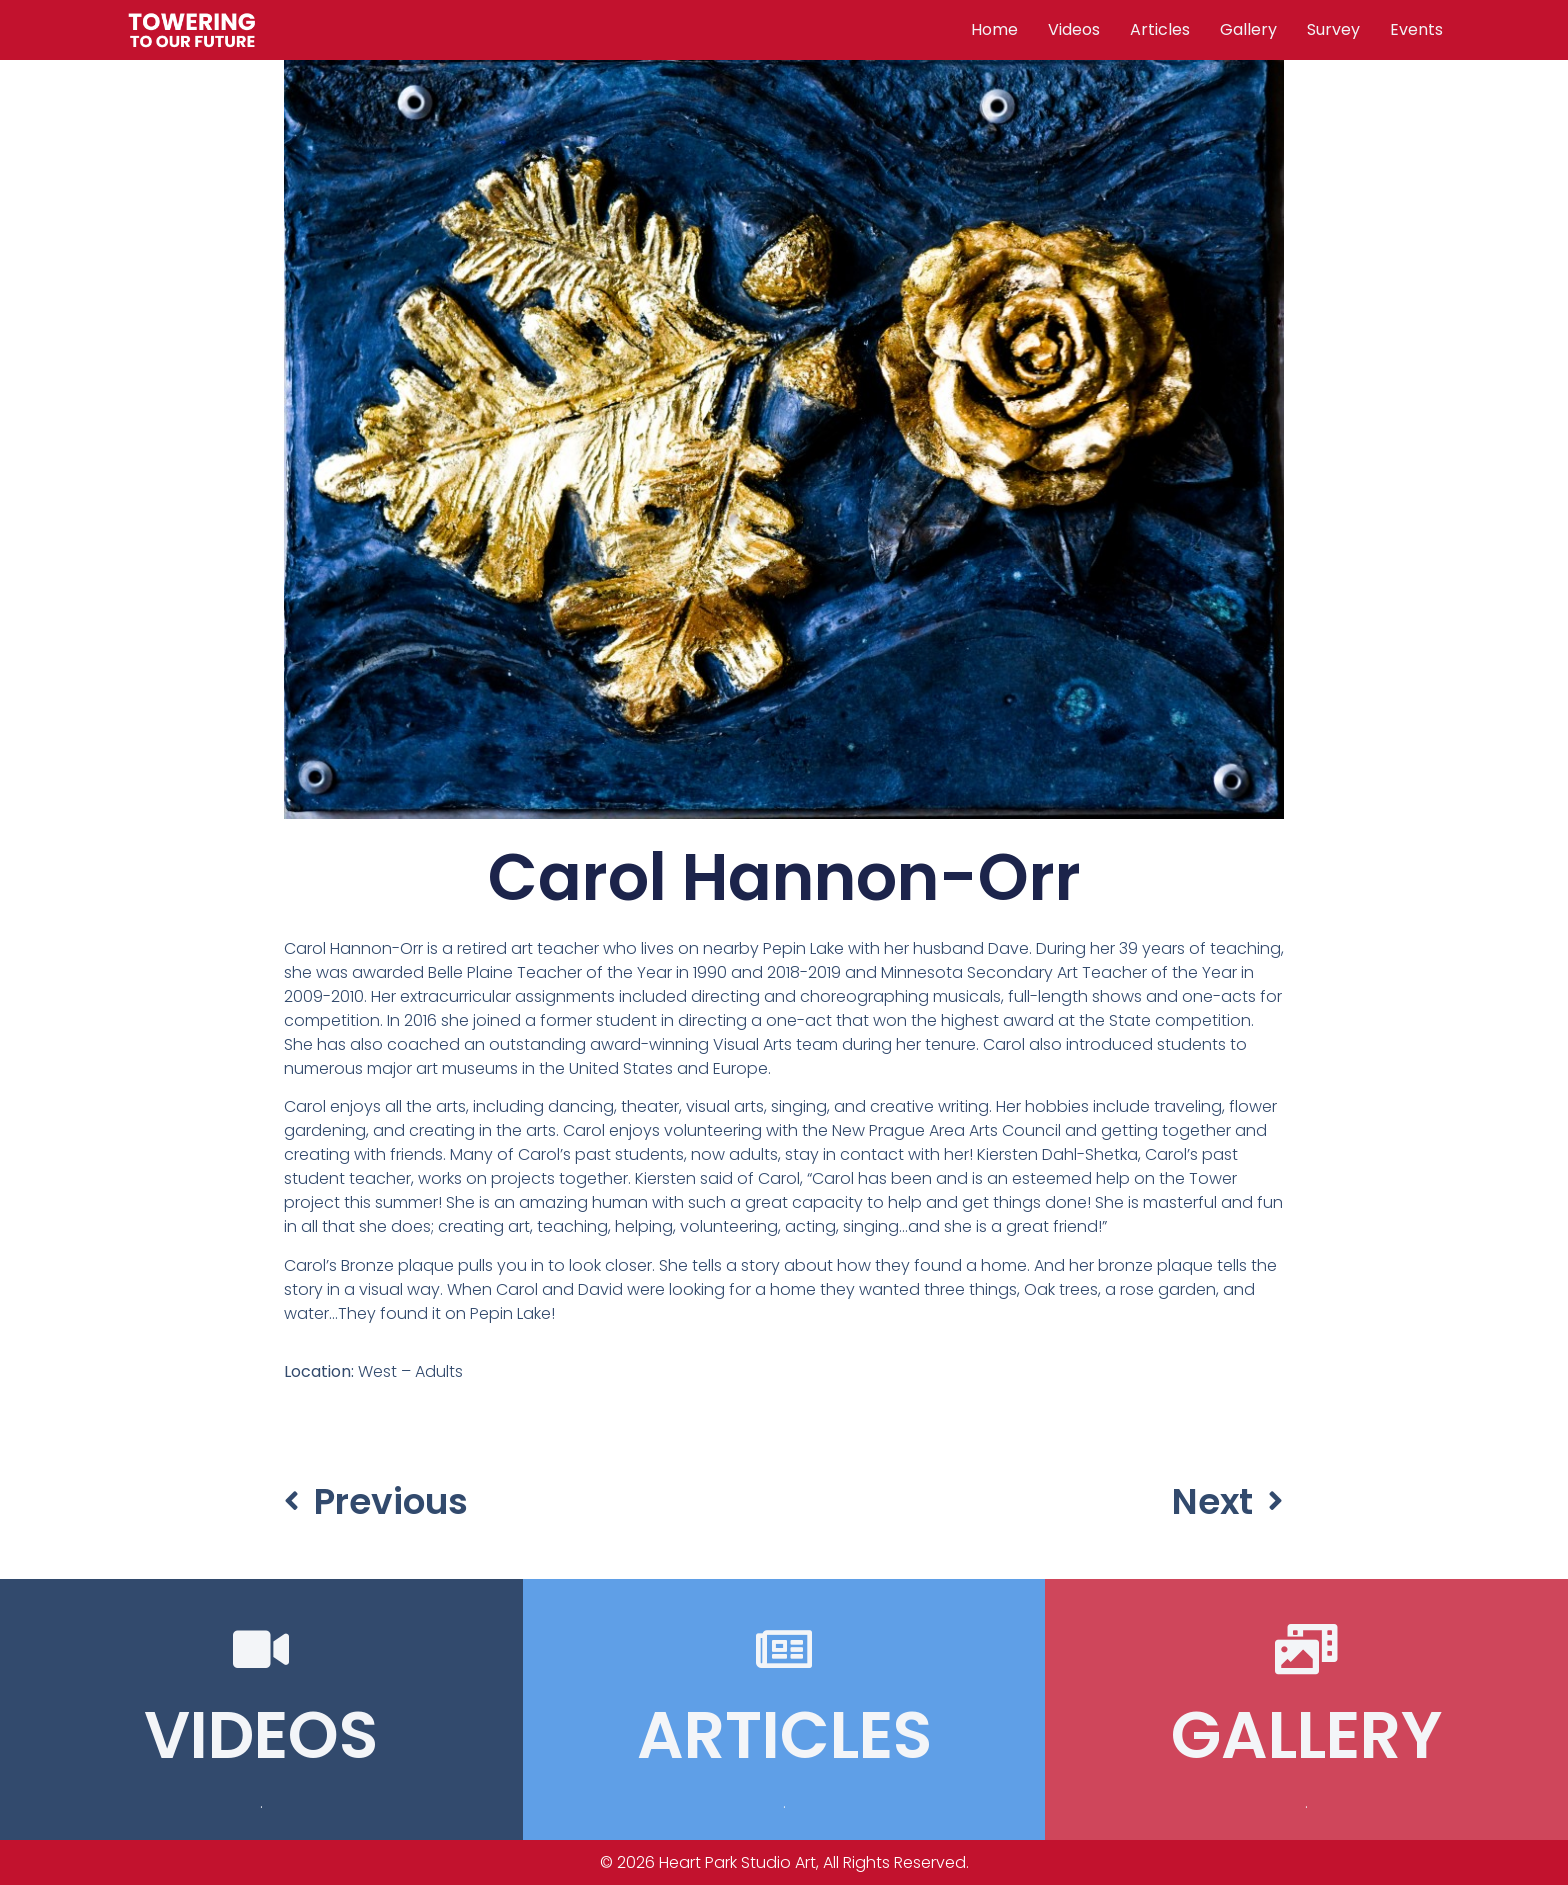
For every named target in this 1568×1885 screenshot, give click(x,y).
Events (1416, 29)
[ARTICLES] (784, 1649)
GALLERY (1306, 1735)
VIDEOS (261, 1735)
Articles (1160, 29)
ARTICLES (784, 1735)
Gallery (1248, 29)
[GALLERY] (1307, 1649)
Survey (1333, 29)
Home (994, 29)
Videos (1074, 29)
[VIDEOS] (261, 1649)
